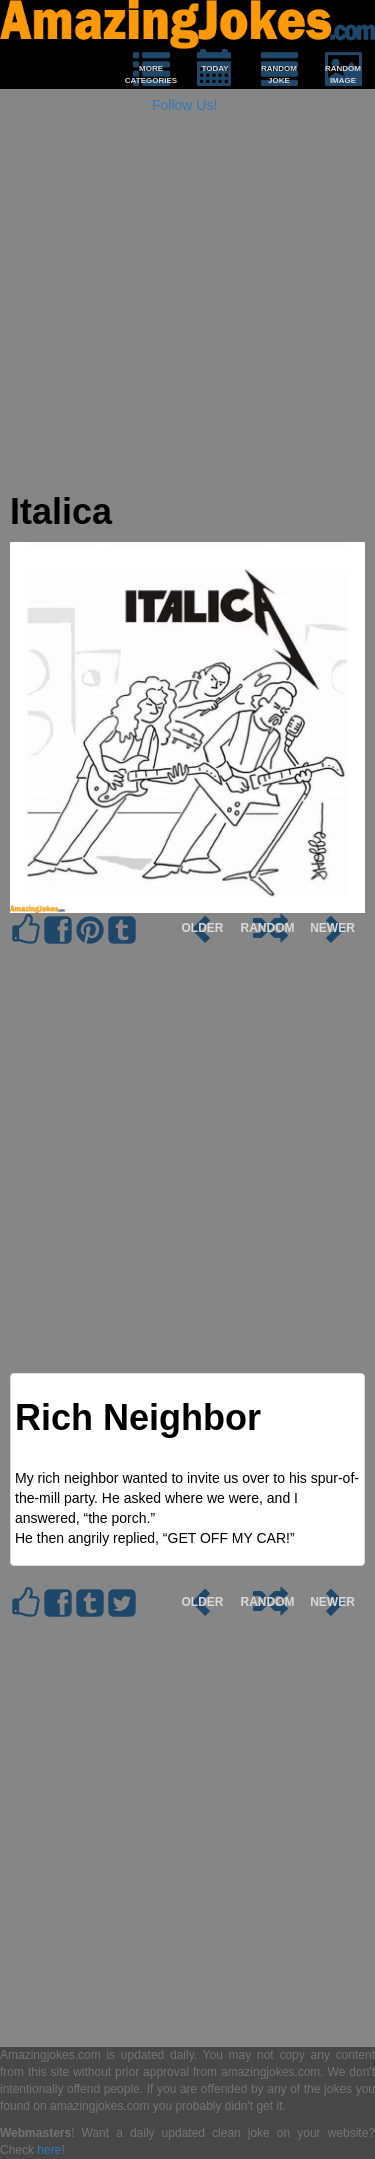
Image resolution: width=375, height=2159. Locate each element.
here (49, 2150)
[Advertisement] (187, 304)
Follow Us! (184, 105)
